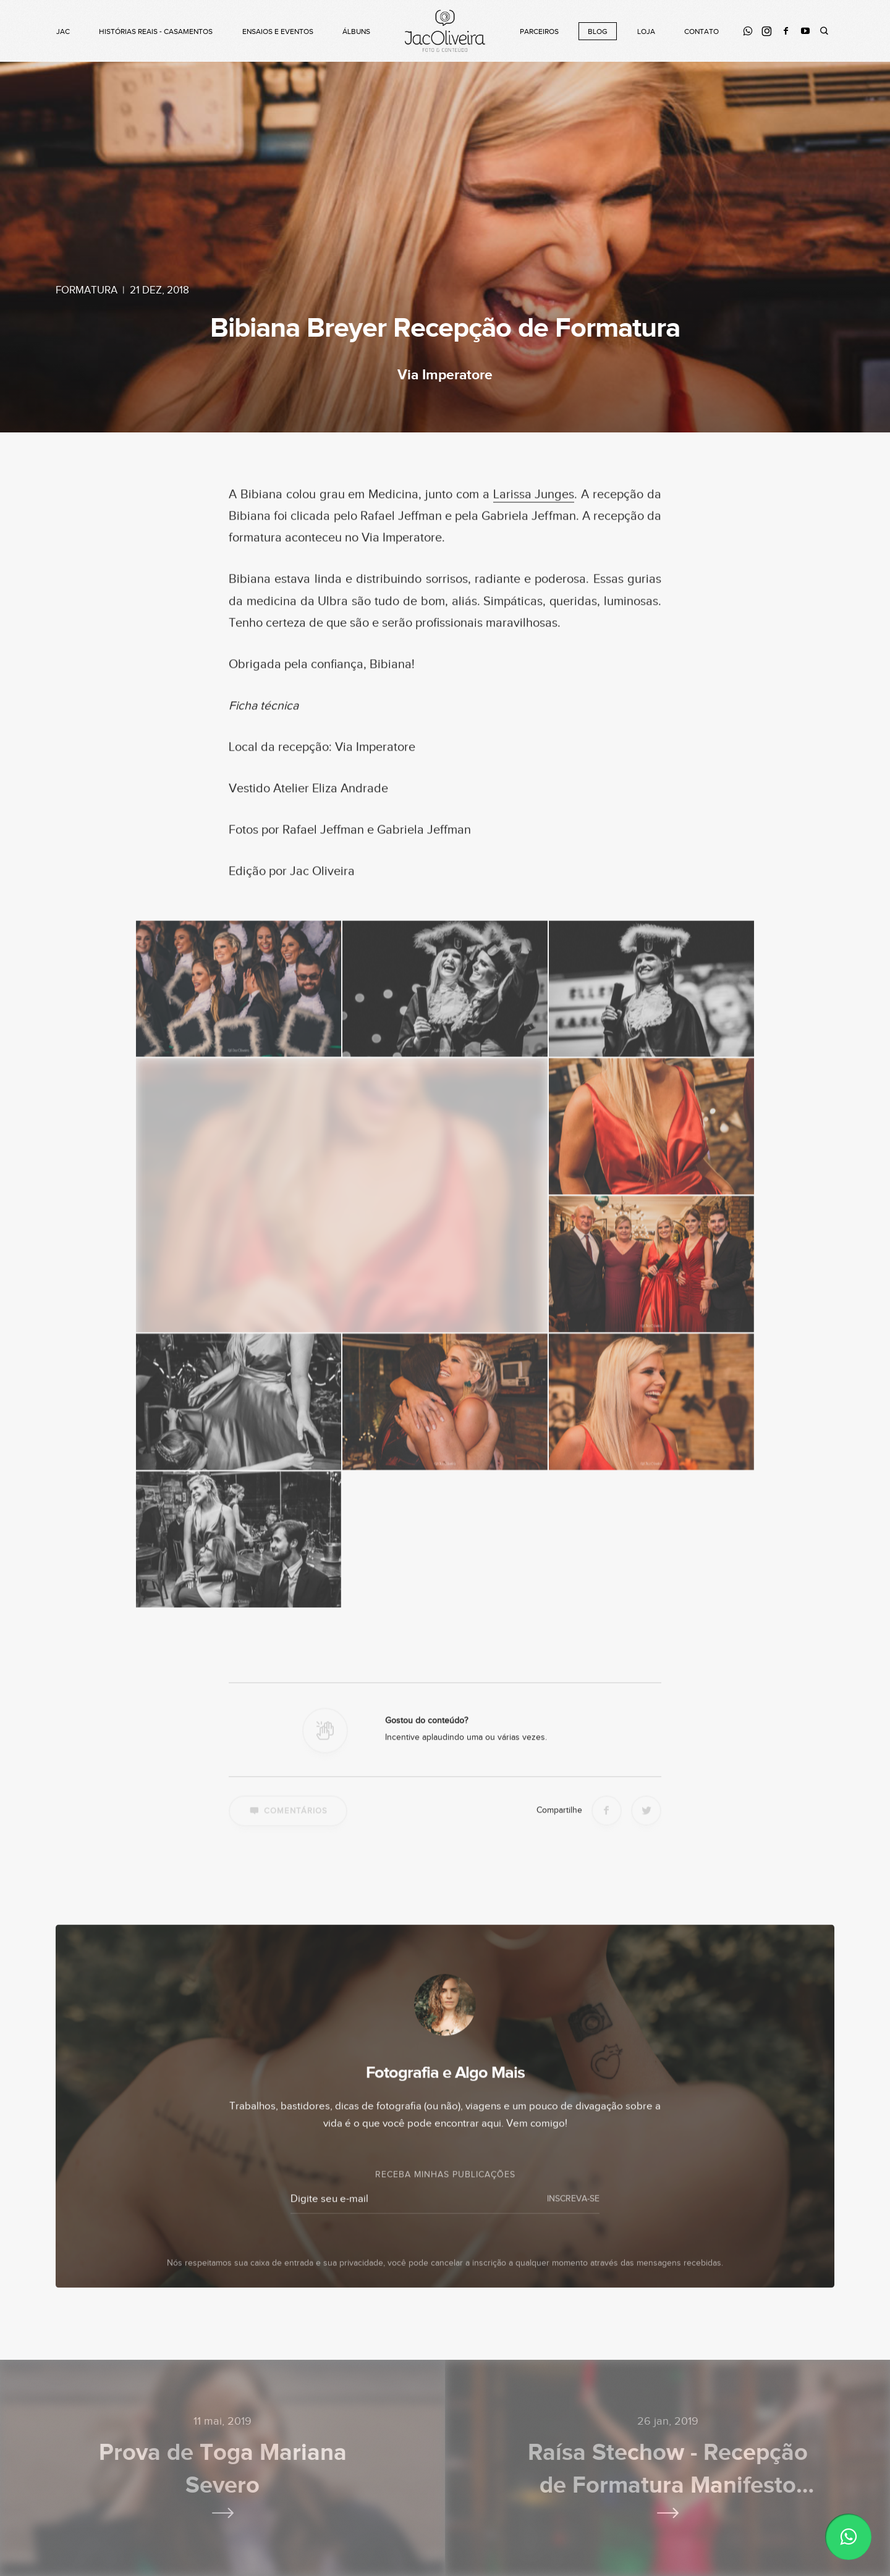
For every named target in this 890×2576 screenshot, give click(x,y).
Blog (598, 31)
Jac (63, 31)
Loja (646, 31)
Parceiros (539, 31)
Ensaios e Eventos (277, 31)
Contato (701, 31)
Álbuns (356, 31)
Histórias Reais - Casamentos (156, 31)
